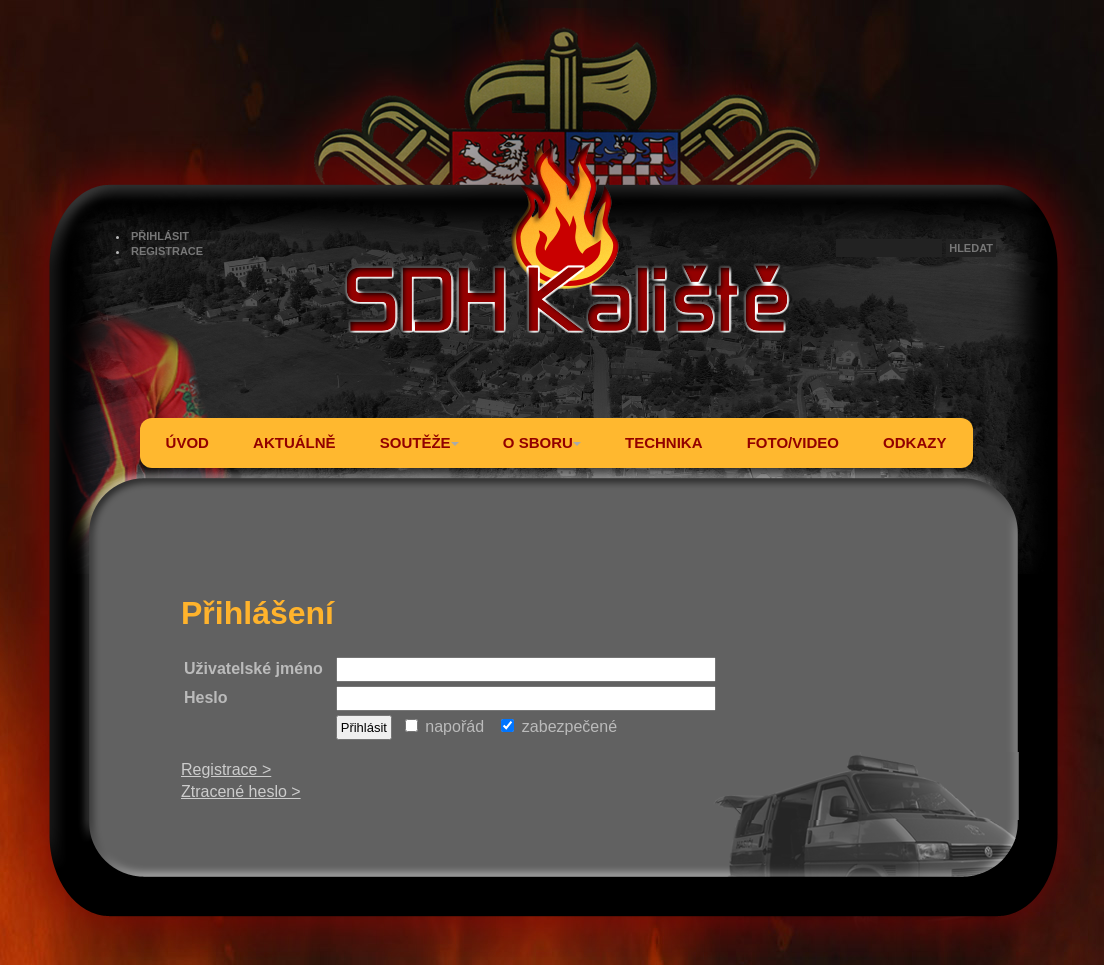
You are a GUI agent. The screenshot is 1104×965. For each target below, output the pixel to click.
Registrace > (226, 769)
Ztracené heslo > (241, 791)
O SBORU (542, 442)
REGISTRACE (167, 251)
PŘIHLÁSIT (160, 236)
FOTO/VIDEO (793, 442)
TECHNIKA (664, 442)
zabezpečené (559, 726)
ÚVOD (187, 442)
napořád (444, 726)
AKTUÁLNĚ (294, 442)
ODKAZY (914, 442)
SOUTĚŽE (419, 442)
